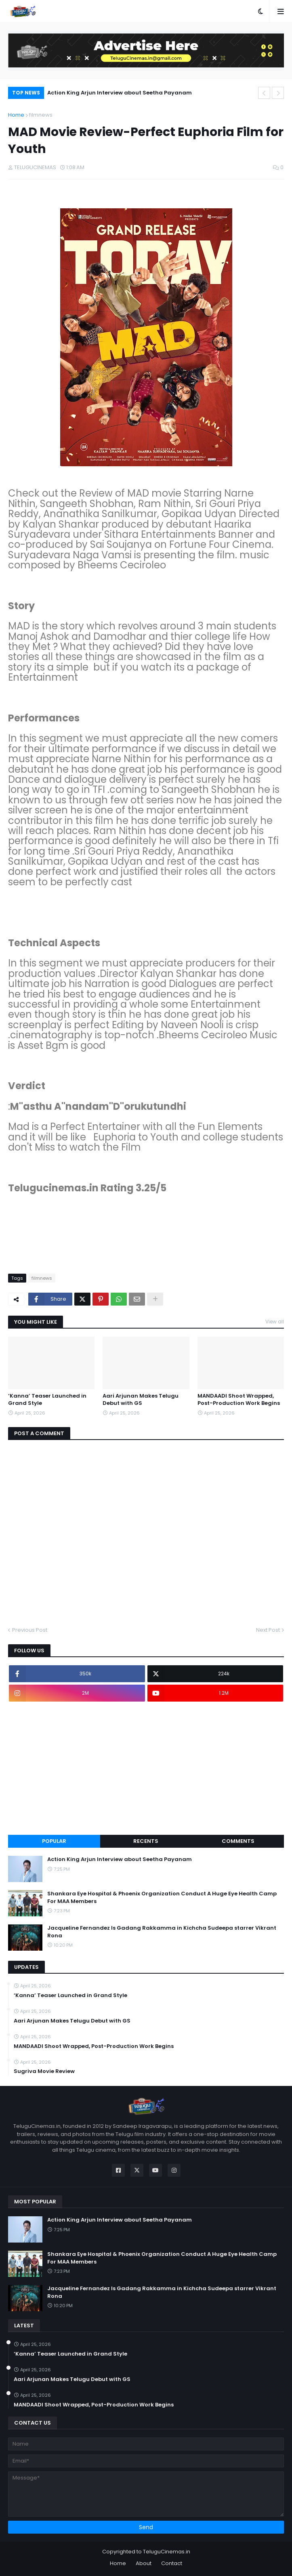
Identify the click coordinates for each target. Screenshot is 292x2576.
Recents (145, 1841)
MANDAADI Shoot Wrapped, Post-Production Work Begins (238, 1399)
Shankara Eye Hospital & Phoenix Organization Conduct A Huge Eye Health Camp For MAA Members (162, 1897)
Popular (54, 1841)
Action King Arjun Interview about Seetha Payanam (119, 92)
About (143, 2563)
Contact (171, 2563)
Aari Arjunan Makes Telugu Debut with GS (141, 1399)
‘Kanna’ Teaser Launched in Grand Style (47, 1399)
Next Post (268, 1630)
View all (274, 1321)
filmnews (41, 115)
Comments (238, 1841)
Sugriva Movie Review (44, 2071)
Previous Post (29, 1630)
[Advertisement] (146, 1768)
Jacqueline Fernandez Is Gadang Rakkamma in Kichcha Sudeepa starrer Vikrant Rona (161, 1931)
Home (16, 115)
